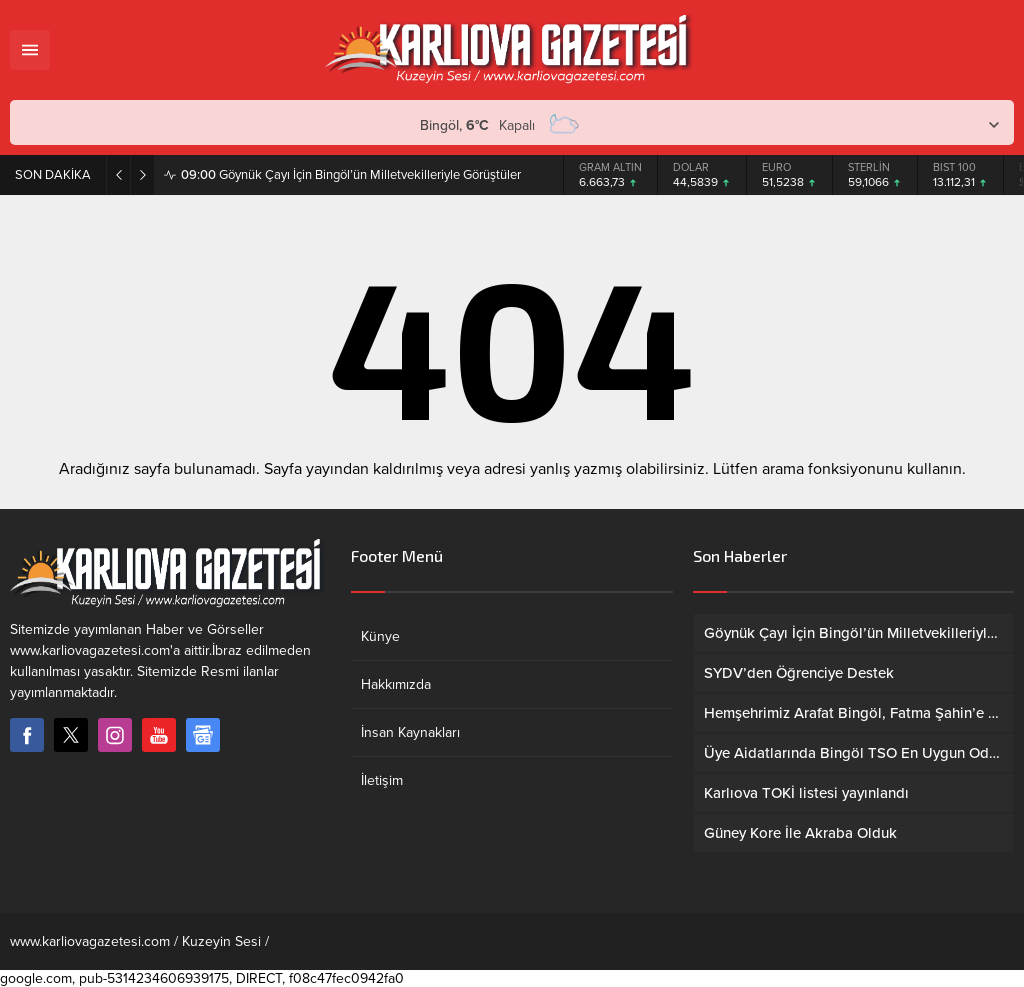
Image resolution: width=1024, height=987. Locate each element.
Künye (380, 636)
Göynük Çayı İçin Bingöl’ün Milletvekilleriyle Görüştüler (351, 175)
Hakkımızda (396, 684)
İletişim (382, 780)
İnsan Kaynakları (410, 732)
